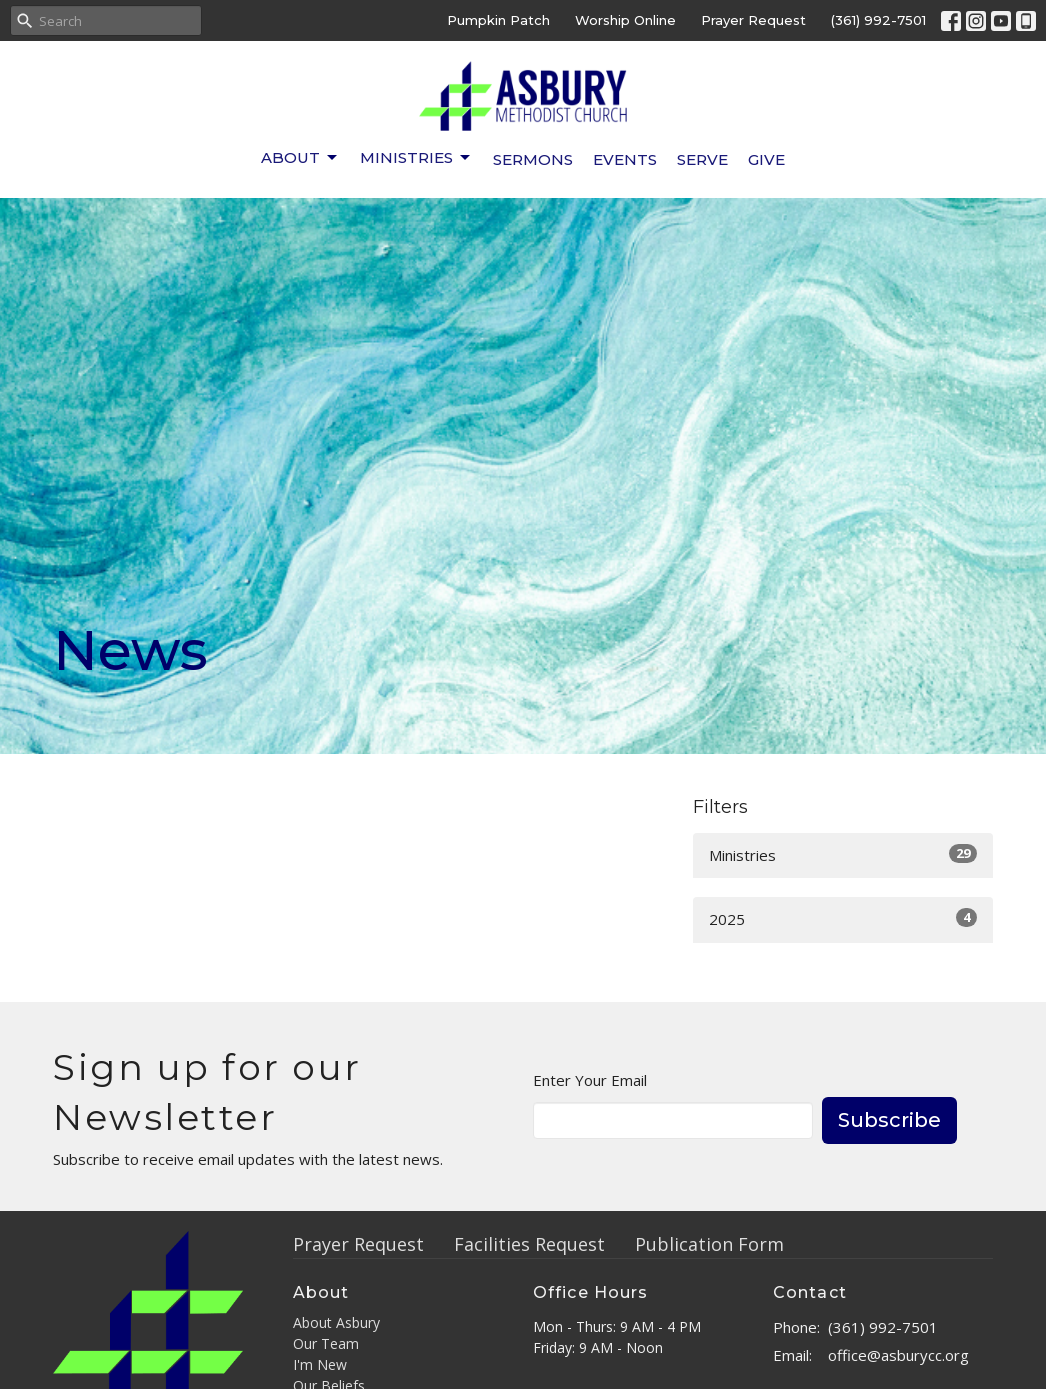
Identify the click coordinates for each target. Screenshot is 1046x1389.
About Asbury (336, 1322)
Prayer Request (753, 20)
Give (766, 159)
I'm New (320, 1364)
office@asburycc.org (898, 1355)
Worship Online (625, 20)
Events (625, 159)
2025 (843, 918)
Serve (702, 159)
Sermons (533, 159)
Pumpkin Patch (498, 20)
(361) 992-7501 (878, 20)
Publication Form (709, 1244)
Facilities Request (529, 1244)
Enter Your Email (590, 1080)
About (300, 158)
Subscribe (889, 1120)
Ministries (416, 158)
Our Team (326, 1343)
